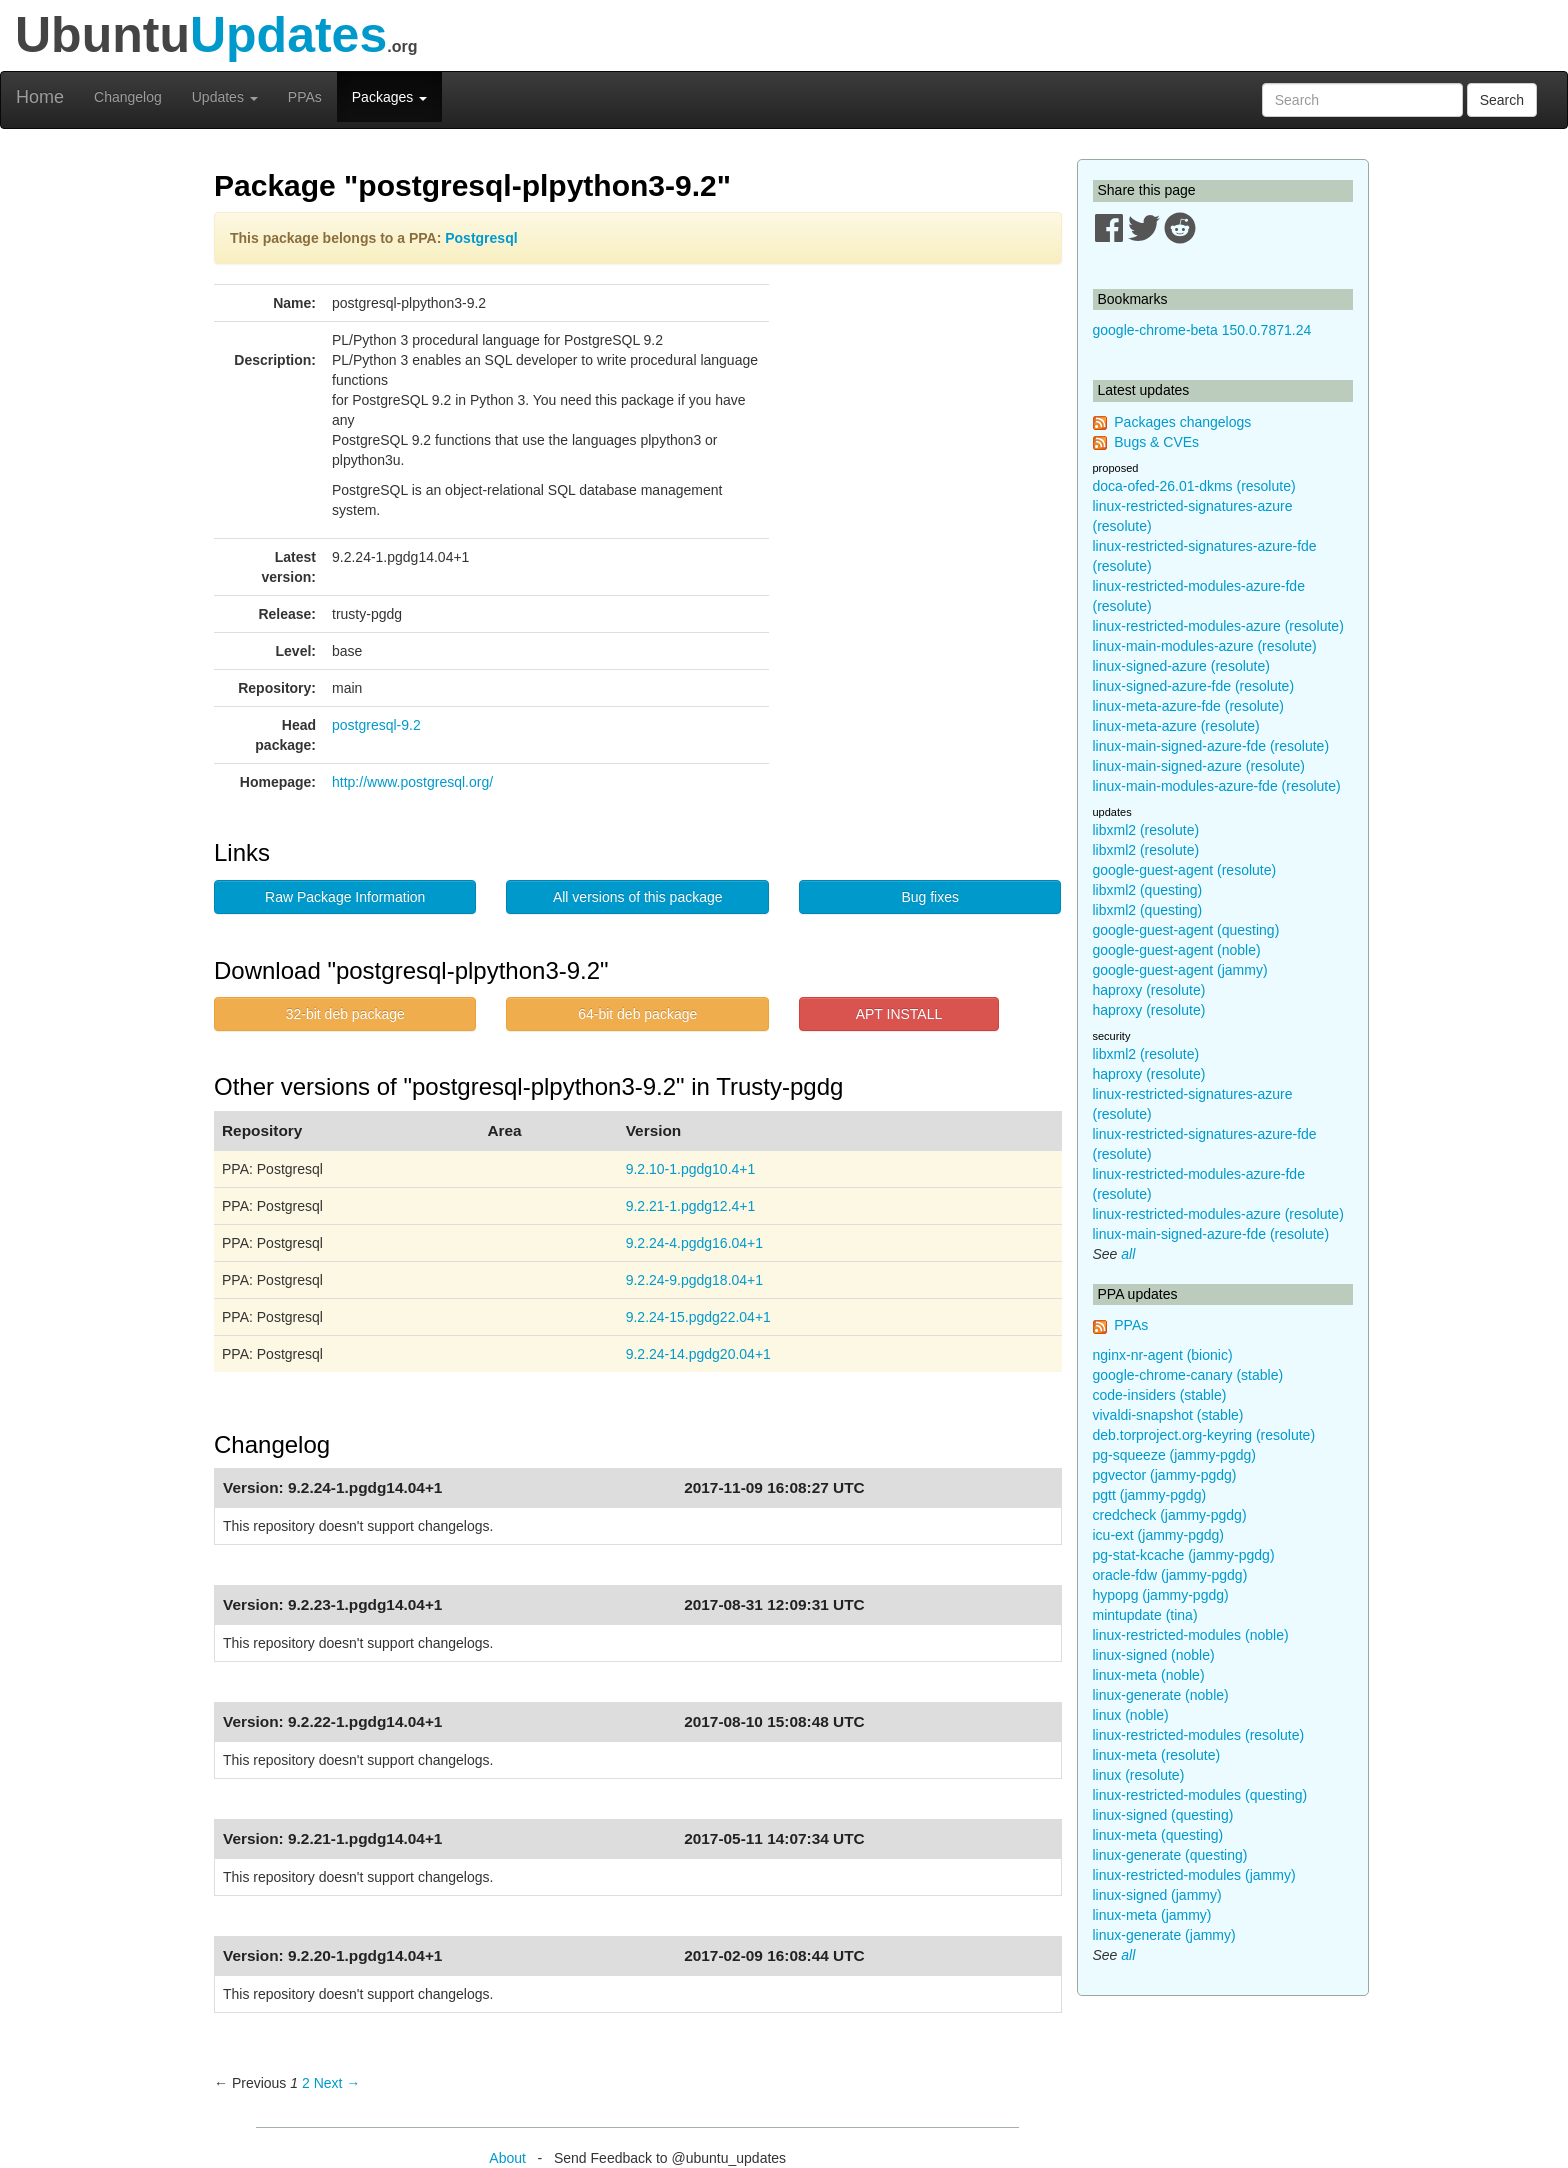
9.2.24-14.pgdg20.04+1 (698, 1354)
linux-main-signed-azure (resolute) (1199, 766)
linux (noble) (1131, 1715)
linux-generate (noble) (1161, 1695)
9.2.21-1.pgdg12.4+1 (691, 1206)
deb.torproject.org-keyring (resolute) (1204, 1435)
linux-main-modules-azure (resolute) (1205, 646)
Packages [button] (389, 97)
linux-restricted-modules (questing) (1200, 1795)
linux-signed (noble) (1154, 1655)
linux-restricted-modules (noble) (1191, 1635)
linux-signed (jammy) (1157, 1895)
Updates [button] (225, 97)
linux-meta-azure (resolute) (1176, 726)
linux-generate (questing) (1170, 1855)
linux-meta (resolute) (1157, 1755)
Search (1502, 100)
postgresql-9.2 (376, 725)
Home (40, 97)
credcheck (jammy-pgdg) (1170, 1515)
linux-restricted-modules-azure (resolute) (1218, 626)
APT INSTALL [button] (899, 1014)
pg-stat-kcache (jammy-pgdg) (1184, 1555)
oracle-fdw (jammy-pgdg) (1170, 1575)
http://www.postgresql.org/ (412, 782)
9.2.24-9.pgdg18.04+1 (694, 1280)
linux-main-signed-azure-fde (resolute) (1211, 746)
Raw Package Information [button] (345, 897)
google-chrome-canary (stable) (1188, 1375)
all (1128, 1254)
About (507, 2158)
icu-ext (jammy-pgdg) (1158, 1535)
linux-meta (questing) (1158, 1835)
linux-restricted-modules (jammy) (1194, 1875)
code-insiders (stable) (1160, 1395)
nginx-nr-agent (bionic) (1163, 1355)
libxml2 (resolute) (1146, 830)
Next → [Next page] (337, 2083)
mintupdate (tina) (1145, 1615)
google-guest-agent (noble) (1177, 950)
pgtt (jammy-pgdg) (1150, 1495)
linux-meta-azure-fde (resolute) (1188, 706)
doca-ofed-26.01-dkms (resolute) (1194, 486)
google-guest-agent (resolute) (1185, 870)
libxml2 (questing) (1148, 890)
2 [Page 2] (306, 2083)
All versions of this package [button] (638, 897)
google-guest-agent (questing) (1186, 930)
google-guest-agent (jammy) (1180, 970)
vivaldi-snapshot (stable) (1168, 1415)
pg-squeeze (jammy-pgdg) (1174, 1455)
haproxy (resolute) (1149, 990)
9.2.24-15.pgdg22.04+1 (698, 1317)
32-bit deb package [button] (345, 1014)
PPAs (305, 97)
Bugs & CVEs (1156, 442)
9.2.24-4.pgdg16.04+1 (694, 1243)
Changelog (128, 97)
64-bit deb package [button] (637, 1014)
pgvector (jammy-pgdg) (1165, 1475)
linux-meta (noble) (1149, 1675)
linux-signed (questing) (1163, 1815)
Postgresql (481, 238)
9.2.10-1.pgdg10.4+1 (691, 1169)
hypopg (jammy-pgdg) (1161, 1595)
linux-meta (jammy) (1152, 1915)
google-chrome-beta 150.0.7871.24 (1202, 330)
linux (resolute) (1139, 1775)
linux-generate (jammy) (1164, 1935)
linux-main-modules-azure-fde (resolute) (1217, 786)
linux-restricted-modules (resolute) (1199, 1735)
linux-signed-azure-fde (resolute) (1194, 686)
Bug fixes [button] (930, 897)
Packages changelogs (1182, 422)
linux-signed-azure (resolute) (1181, 666)
